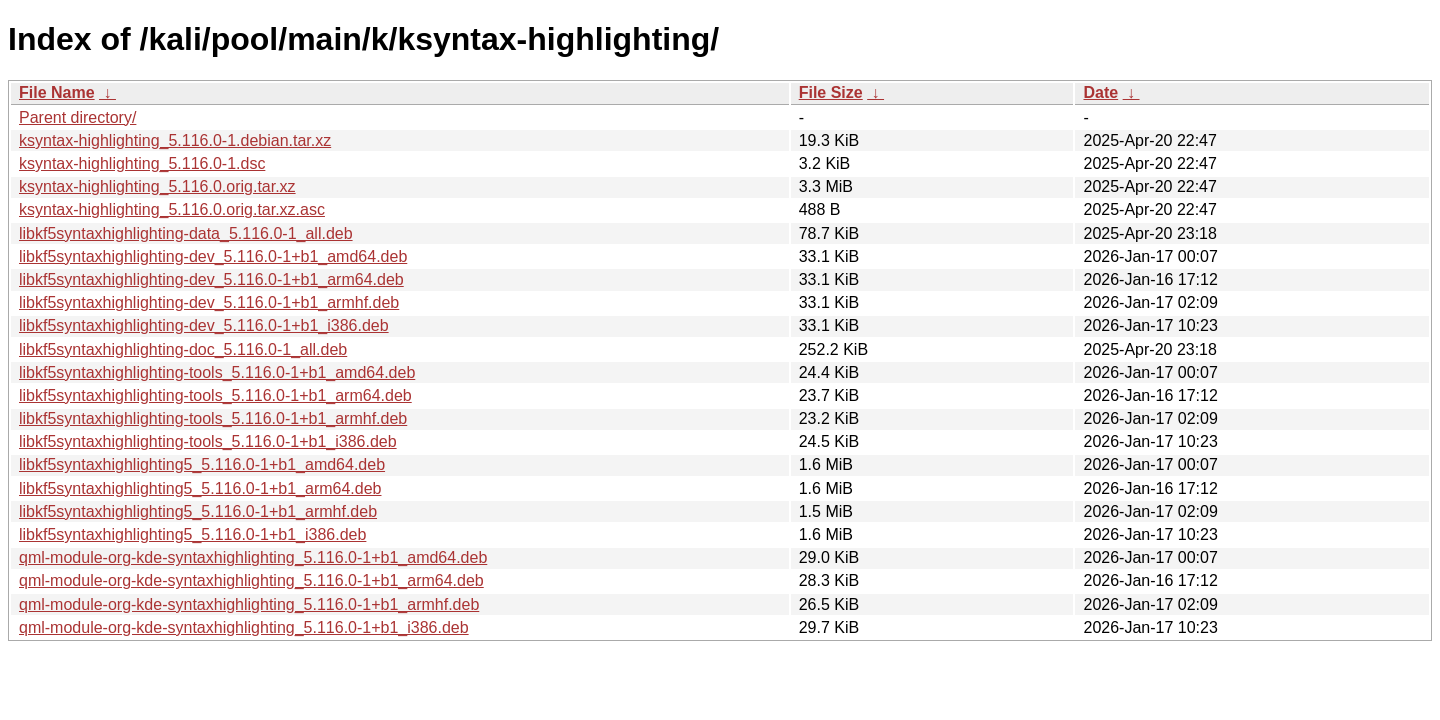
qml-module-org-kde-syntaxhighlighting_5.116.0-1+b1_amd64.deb (253, 557)
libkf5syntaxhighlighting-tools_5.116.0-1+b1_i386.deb (208, 441)
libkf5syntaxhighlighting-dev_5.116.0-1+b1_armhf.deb (209, 302)
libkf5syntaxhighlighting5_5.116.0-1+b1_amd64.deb (202, 464)
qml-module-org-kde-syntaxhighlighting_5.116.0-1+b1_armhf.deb (249, 604)
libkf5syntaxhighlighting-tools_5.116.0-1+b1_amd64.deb (217, 372)
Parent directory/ (77, 117)
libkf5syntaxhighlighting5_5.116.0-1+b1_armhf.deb (198, 511)
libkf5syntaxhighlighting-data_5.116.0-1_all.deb (186, 233)
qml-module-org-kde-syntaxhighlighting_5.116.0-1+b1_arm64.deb (251, 580)
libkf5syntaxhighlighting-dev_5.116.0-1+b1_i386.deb (204, 325)
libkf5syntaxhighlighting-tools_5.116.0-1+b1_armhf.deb (213, 418)
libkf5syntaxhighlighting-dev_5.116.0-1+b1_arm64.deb (211, 279)
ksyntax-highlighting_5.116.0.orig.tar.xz (157, 186)
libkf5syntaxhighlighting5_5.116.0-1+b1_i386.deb (192, 534)
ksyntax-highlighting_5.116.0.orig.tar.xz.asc (172, 209)
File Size (831, 92)
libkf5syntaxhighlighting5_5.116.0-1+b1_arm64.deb (200, 488)
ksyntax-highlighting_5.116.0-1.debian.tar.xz (175, 140)
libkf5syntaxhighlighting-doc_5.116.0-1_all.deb (183, 349)
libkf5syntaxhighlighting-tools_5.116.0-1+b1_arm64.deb (215, 395)
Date (1100, 92)
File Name (57, 92)
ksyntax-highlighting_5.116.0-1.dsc (142, 163)
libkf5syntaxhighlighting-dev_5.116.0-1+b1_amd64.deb (213, 256)
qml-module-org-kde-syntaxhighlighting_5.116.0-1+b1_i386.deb (244, 627)
